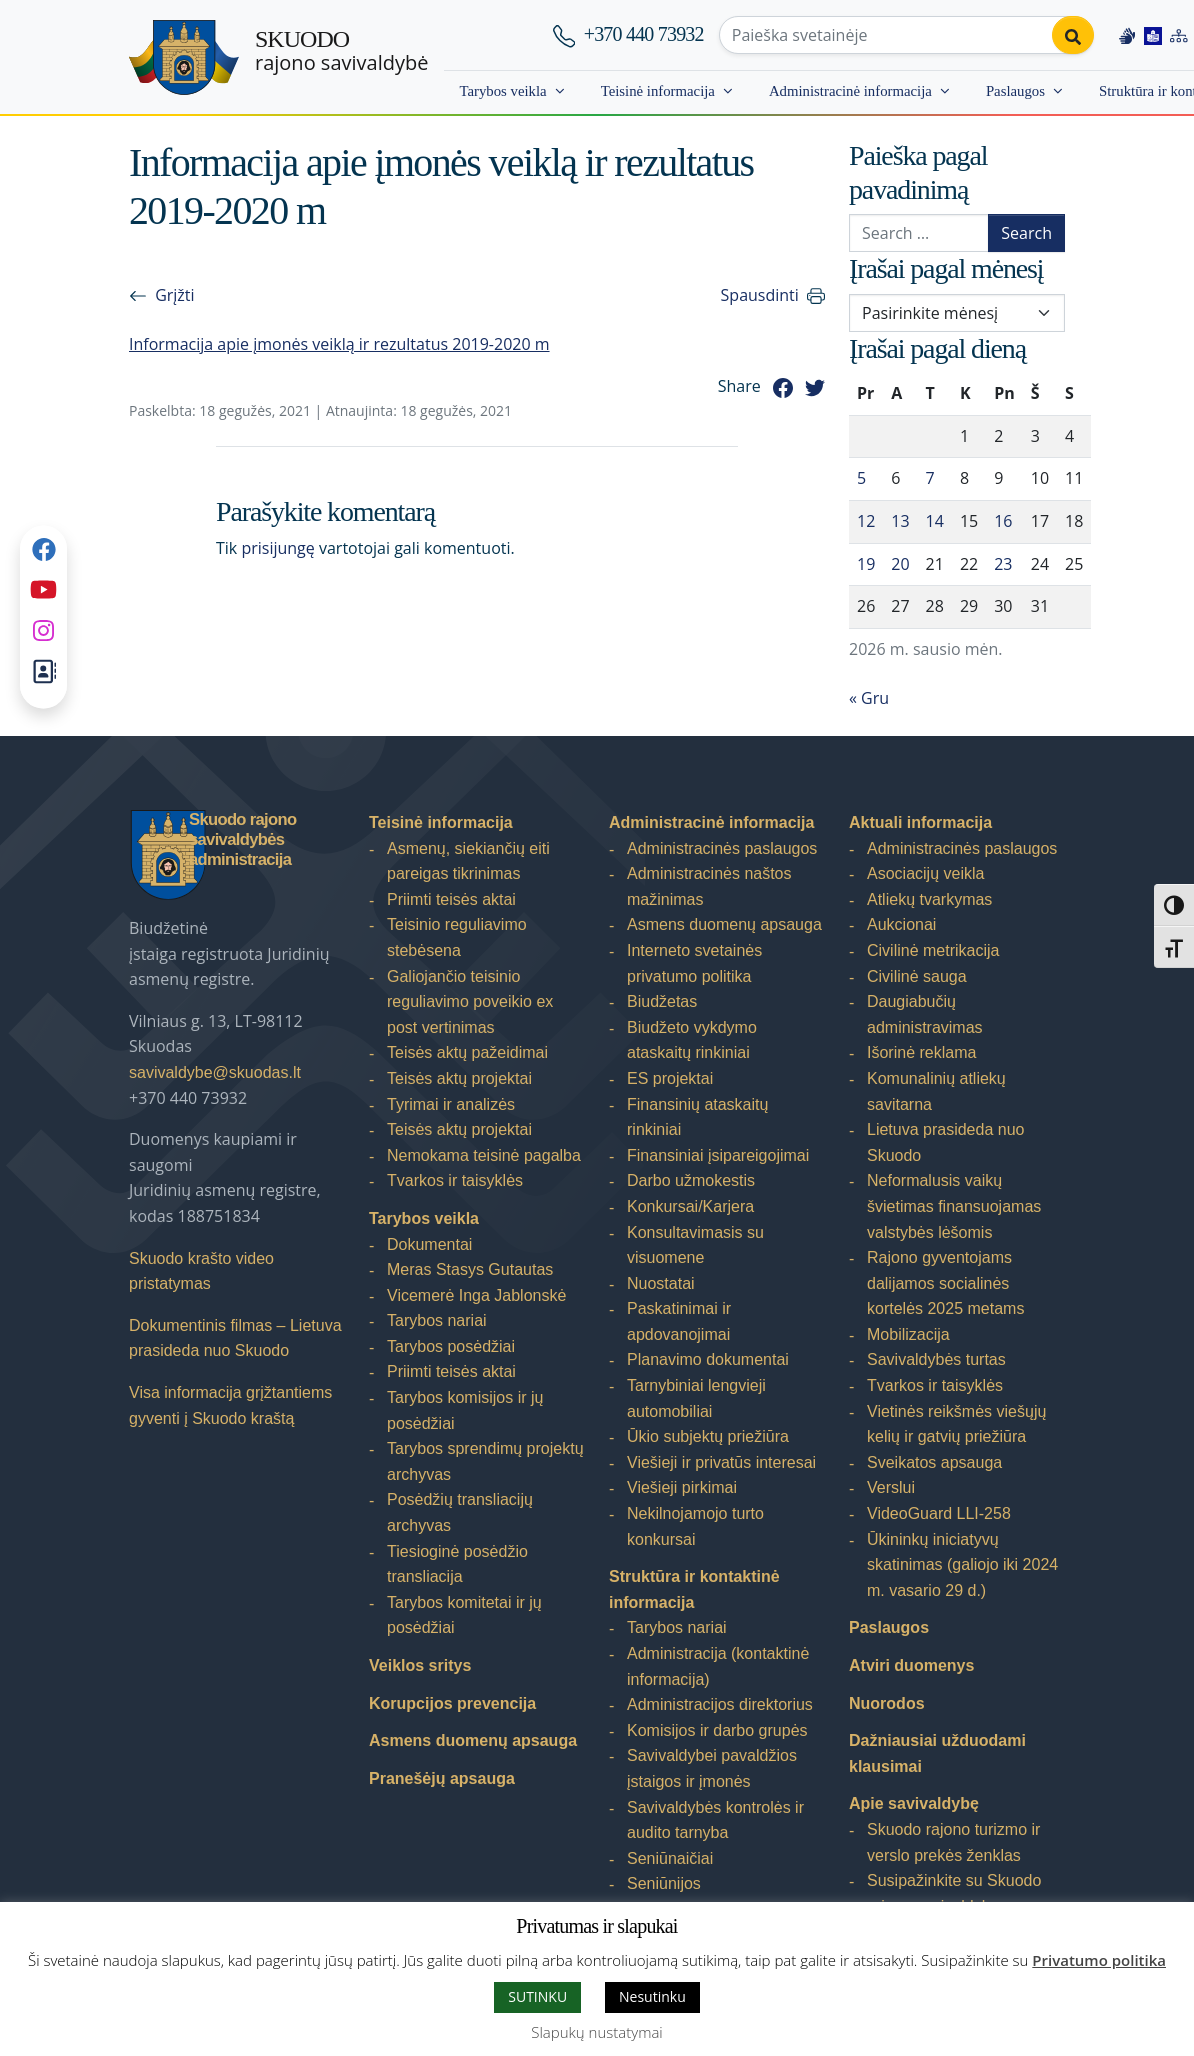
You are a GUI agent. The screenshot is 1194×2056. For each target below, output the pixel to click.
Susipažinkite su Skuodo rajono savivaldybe (954, 1893)
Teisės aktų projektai (459, 1078)
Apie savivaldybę (914, 1803)
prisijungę (277, 548)
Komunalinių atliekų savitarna (936, 1091)
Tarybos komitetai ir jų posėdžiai (464, 1615)
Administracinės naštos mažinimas (709, 886)
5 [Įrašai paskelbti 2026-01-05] (861, 478)
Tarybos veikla (502, 91)
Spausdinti (760, 295)
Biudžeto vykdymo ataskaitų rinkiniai (692, 1040)
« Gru (869, 698)
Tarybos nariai (437, 1320)
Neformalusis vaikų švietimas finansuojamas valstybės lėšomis (954, 1206)
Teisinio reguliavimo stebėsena (457, 937)
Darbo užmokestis (691, 1180)
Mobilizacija (908, 1334)
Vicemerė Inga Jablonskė (476, 1295)
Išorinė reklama (921, 1052)
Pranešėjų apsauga (442, 1778)
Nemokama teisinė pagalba (484, 1155)
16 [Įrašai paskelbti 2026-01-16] (1003, 521)
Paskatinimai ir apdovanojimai (679, 1321)
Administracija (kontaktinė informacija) (718, 1666)
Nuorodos (887, 1703)
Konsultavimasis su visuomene (695, 1245)
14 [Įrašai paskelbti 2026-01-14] (935, 521)
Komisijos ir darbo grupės (717, 1730)
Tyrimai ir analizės (451, 1104)
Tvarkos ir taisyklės (455, 1180)
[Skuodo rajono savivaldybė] (184, 57)
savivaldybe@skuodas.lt (215, 1072)
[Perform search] (1073, 35)
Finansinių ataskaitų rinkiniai (697, 1117)
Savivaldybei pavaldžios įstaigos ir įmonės (712, 1768)
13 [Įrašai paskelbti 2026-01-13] (900, 521)
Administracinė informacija (850, 91)
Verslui (891, 1487)
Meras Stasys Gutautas (470, 1269)
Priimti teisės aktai (451, 899)
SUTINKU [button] (537, 1996)
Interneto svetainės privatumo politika (694, 963)
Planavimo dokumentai (708, 1359)
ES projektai (670, 1078)
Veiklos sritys (420, 1665)
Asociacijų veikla (925, 873)
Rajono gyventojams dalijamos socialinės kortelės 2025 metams (945, 1283)
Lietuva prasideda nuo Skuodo (945, 1142)
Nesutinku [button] (652, 1996)
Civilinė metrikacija (933, 950)
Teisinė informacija (658, 91)
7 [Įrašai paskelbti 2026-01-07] (930, 478)
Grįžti (174, 295)
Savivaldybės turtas (936, 1359)
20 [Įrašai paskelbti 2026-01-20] (900, 564)
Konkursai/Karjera (690, 1206)
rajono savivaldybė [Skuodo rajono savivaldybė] (341, 51)
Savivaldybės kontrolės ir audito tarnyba (715, 1820)
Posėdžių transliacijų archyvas (460, 1512)
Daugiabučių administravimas (925, 1014)
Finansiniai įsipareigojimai (718, 1155)
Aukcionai (901, 924)
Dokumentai (429, 1244)
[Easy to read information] (1153, 35)
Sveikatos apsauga (934, 1462)
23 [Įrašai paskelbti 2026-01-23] (1003, 564)
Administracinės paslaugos (722, 848)
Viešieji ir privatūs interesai (721, 1462)
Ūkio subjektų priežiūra (708, 1436)
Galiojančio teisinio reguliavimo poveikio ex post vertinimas (470, 1002)
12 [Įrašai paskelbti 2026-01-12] (866, 521)
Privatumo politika (1099, 1960)
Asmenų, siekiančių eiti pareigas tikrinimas (468, 861)
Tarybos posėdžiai (451, 1346)
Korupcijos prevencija (452, 1703)
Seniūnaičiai (670, 1858)
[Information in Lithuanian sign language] (1127, 35)
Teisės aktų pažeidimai (467, 1052)
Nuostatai (661, 1283)
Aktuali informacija (920, 822)
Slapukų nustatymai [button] (596, 2032)
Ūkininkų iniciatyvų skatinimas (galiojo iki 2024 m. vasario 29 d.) (962, 1565)
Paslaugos (1015, 91)
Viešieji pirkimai (682, 1487)
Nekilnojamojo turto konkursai (695, 1526)
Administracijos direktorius (720, 1704)
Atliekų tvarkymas (929, 899)
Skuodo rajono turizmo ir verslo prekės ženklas (953, 1842)
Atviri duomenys (911, 1665)
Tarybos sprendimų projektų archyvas (485, 1461)
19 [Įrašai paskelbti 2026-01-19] (866, 564)
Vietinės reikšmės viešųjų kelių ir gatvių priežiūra (956, 1424)
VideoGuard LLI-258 (939, 1513)
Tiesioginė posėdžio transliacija (457, 1564)
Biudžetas (662, 1001)
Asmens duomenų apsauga (473, 1740)
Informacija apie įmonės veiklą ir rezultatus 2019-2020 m (339, 344)
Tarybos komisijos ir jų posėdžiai (465, 1410)
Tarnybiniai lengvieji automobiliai (696, 1398)
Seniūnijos (664, 1883)
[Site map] (1179, 35)
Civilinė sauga (917, 976)
